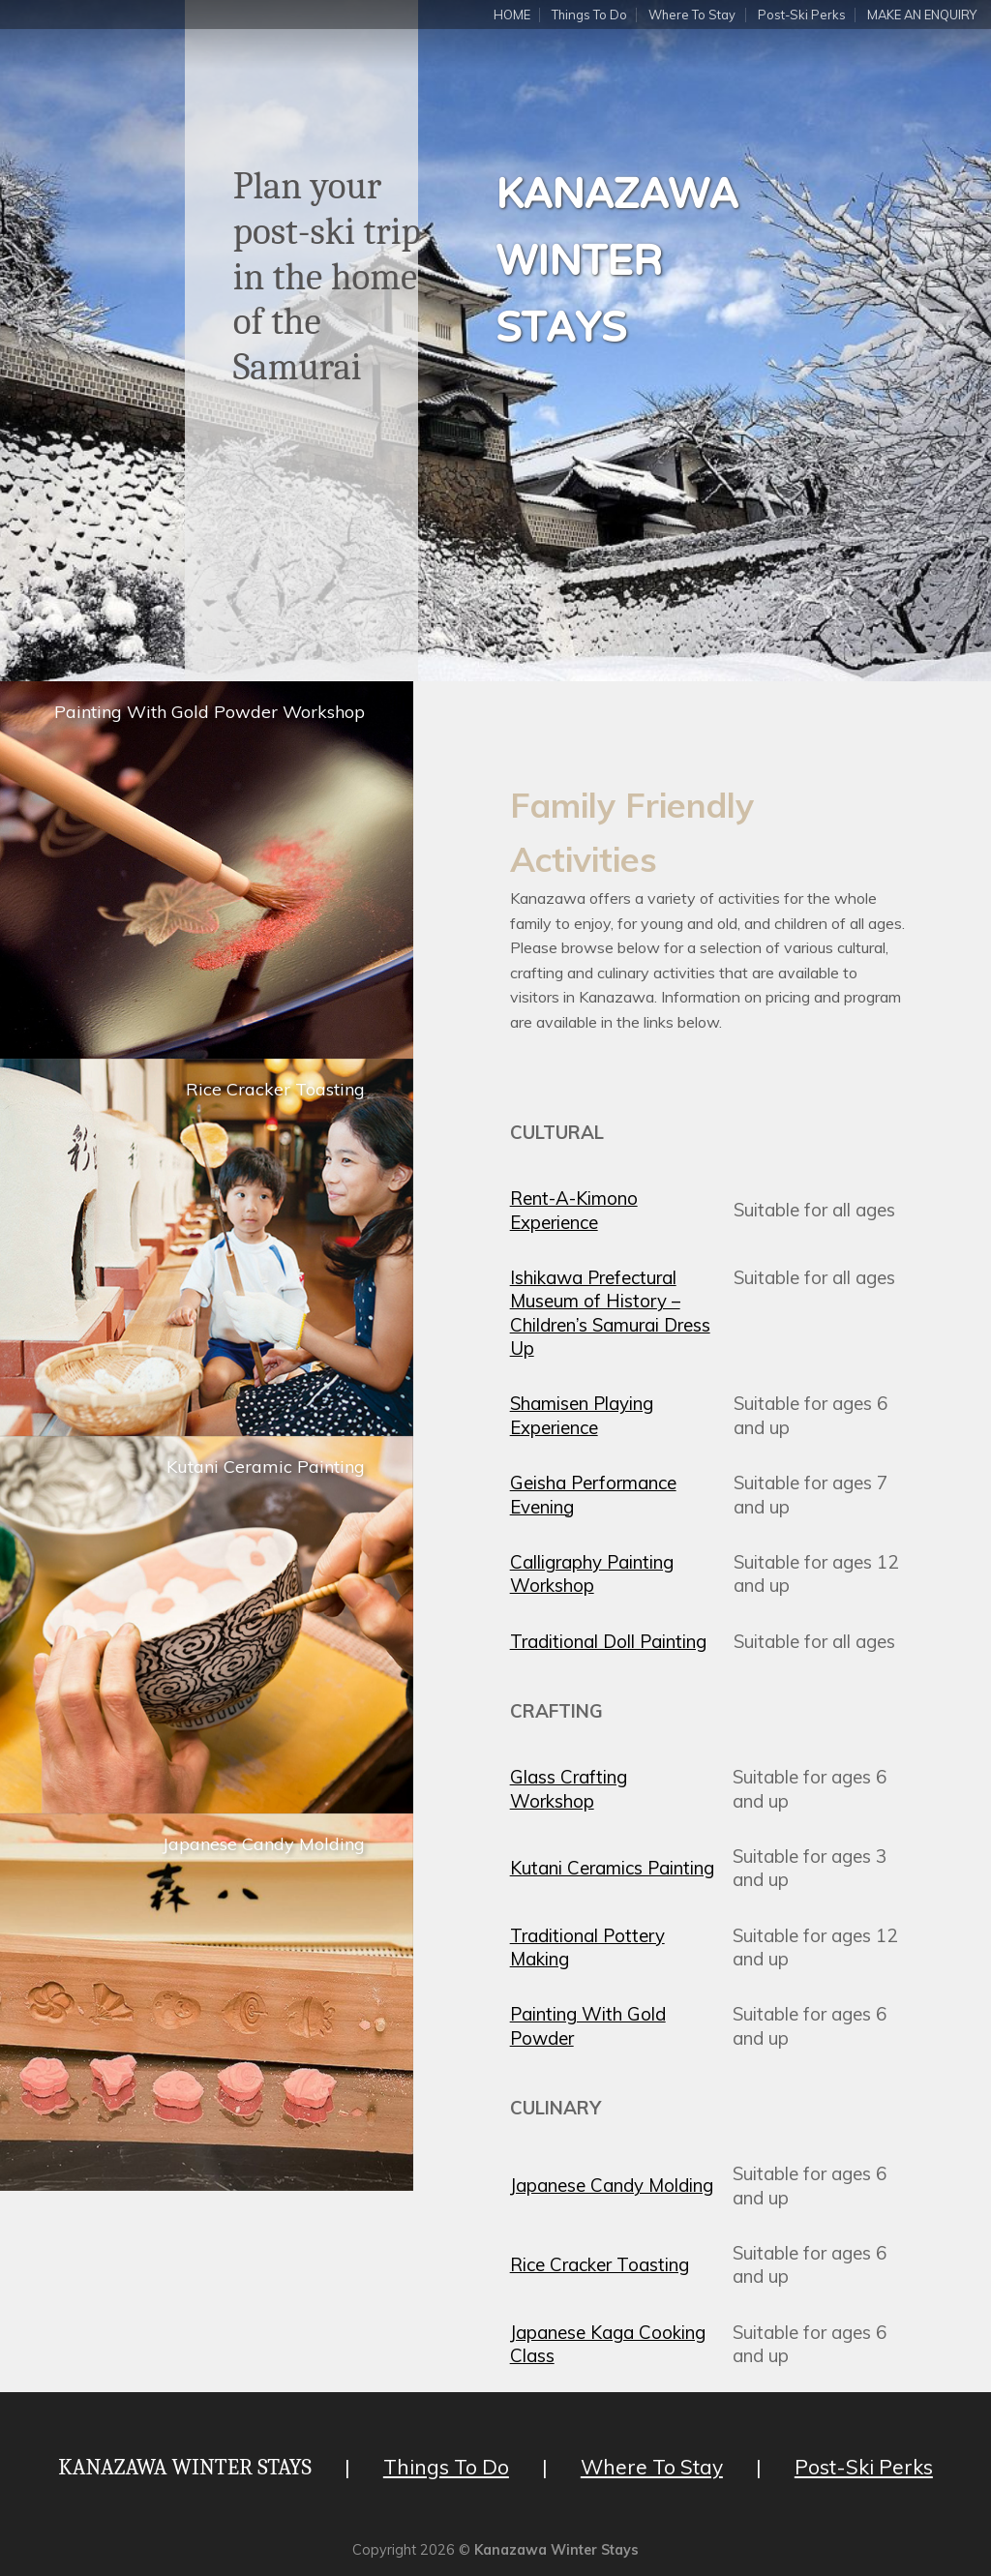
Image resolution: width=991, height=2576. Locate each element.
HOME (512, 14)
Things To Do (589, 14)
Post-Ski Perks (802, 14)
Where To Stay (692, 14)
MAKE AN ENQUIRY (921, 14)
